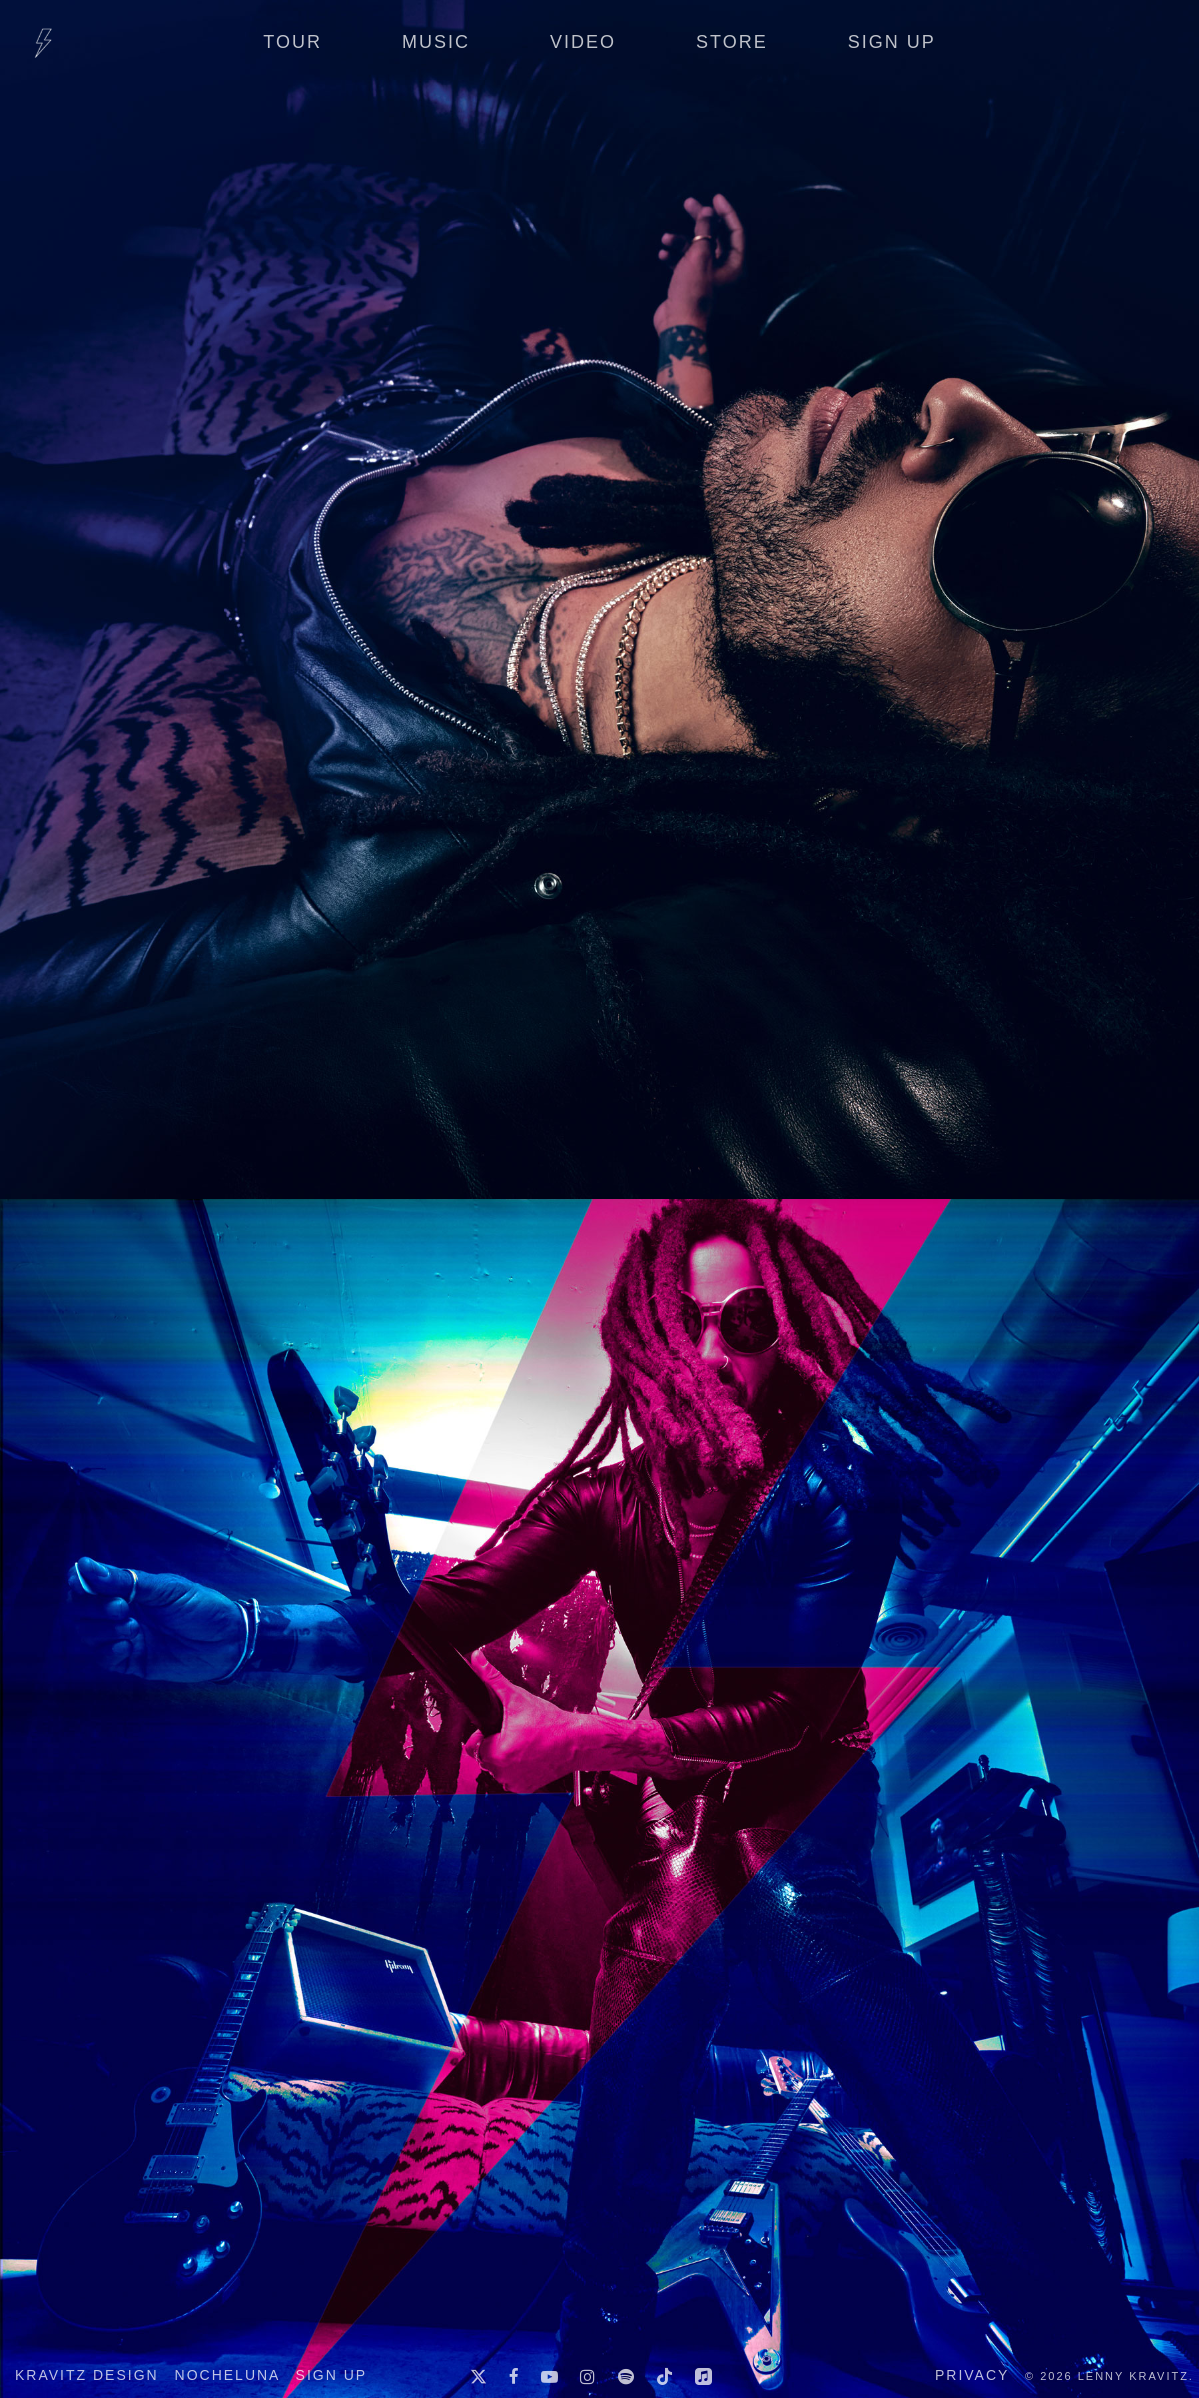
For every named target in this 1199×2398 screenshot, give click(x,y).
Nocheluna (227, 2375)
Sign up (332, 2375)
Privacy (972, 2375)
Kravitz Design (87, 2375)
